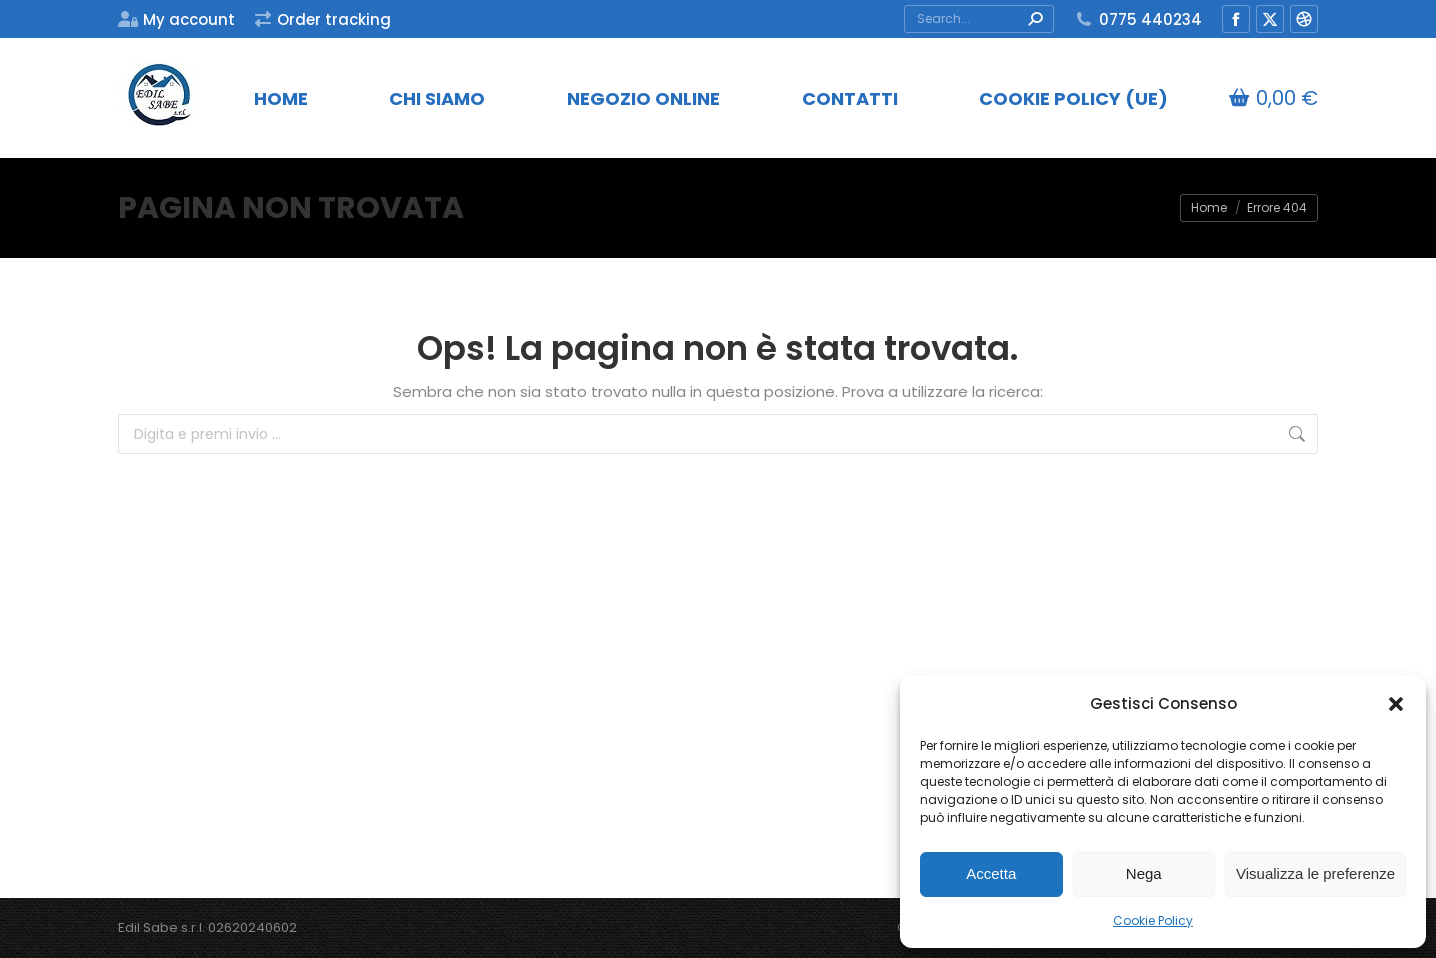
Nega (1144, 873)
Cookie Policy (1153, 920)
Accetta (991, 873)
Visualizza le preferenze (1315, 873)
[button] (1396, 704)
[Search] (979, 19)
